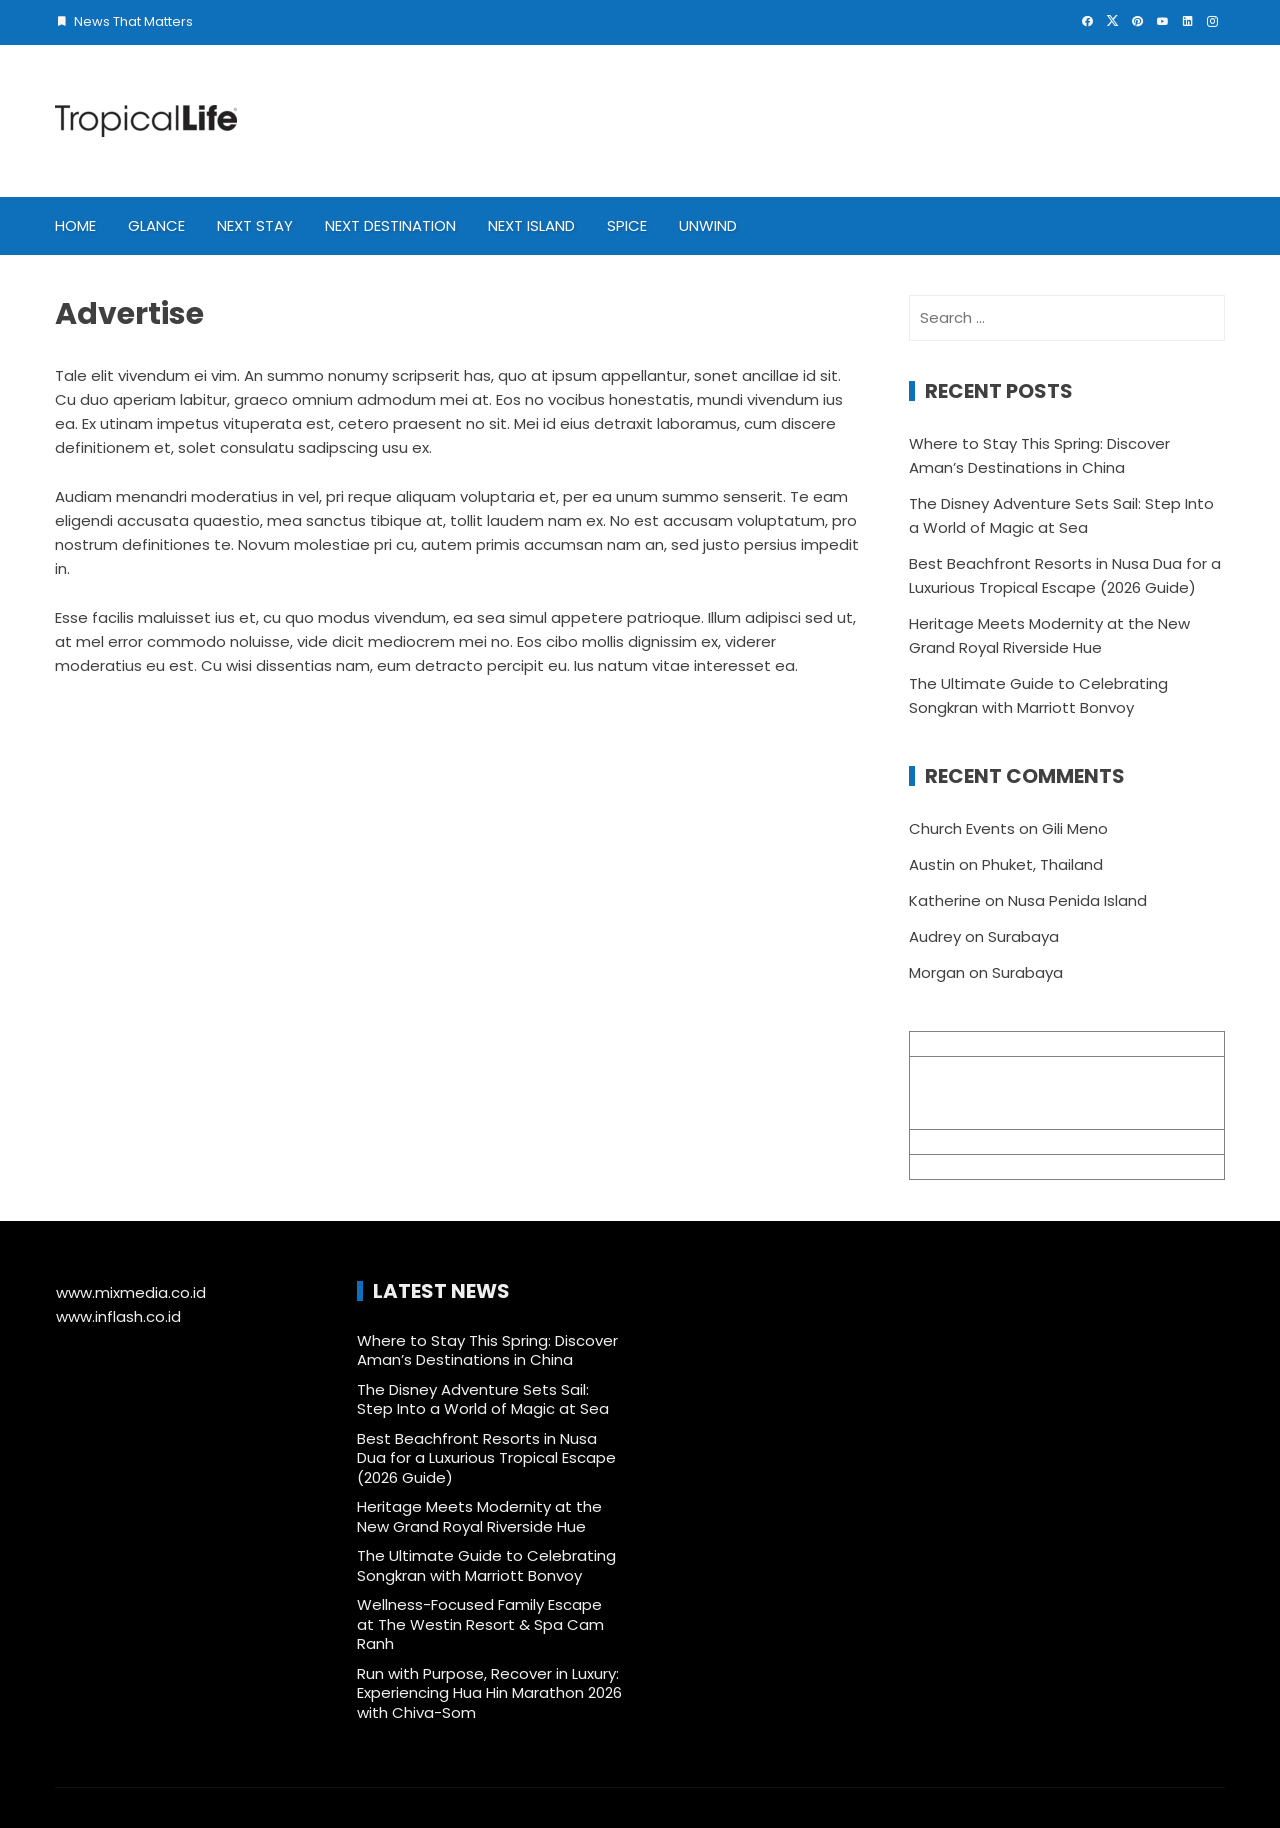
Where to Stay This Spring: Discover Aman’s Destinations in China (487, 1350)
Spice (627, 225)
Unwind (708, 225)
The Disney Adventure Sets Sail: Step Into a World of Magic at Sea (483, 1399)
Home (75, 225)
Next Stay (255, 225)
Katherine (945, 900)
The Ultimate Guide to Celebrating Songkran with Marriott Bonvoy (486, 1565)
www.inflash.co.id (118, 1316)
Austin (932, 864)
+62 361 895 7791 (971, 1166)
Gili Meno (1075, 828)
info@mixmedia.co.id (987, 1141)
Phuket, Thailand (1042, 864)
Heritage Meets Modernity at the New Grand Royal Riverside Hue (479, 1516)
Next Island (531, 225)
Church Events (962, 828)
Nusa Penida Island (1077, 900)
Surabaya (1023, 936)
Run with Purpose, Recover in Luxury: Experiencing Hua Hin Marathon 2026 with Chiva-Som (489, 1693)
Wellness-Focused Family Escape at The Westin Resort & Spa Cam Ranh (480, 1624)
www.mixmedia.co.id (131, 1292)
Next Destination (390, 225)
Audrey (935, 936)
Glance (156, 225)
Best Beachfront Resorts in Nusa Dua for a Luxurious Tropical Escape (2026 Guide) (486, 1458)
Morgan (937, 972)
